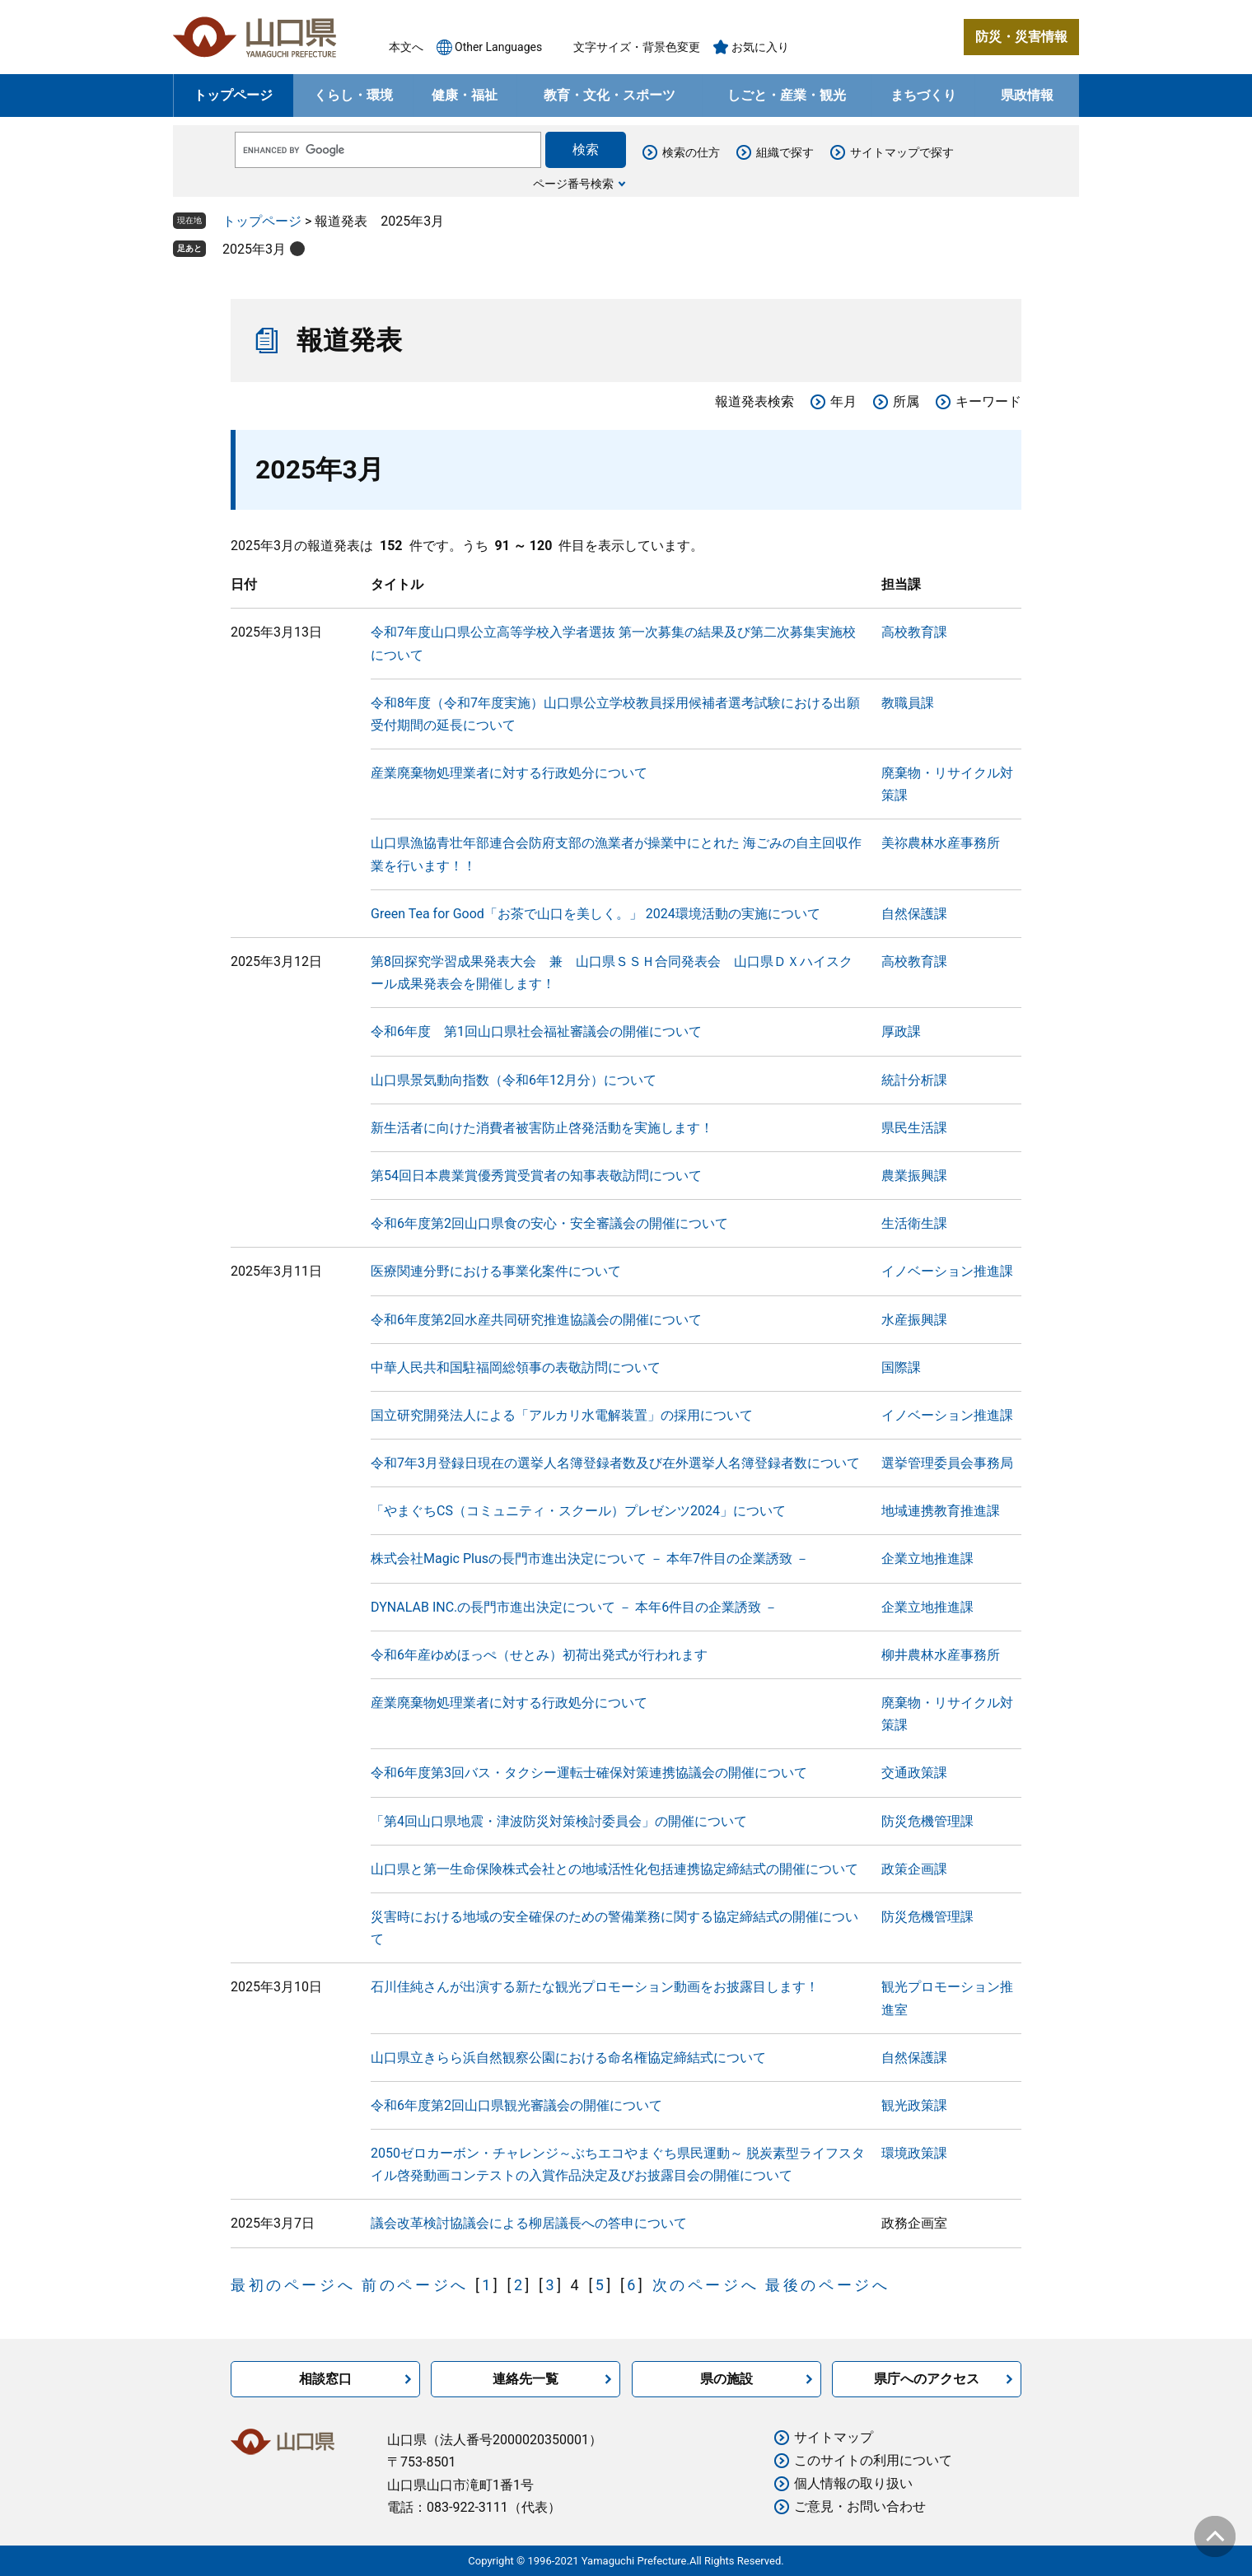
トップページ (233, 95)
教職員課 (907, 703)
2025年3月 (254, 249)
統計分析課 (914, 1080)
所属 (906, 401)
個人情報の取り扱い (853, 2483)
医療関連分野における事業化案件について (496, 1271)
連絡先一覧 (525, 2379)
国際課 (901, 1367)
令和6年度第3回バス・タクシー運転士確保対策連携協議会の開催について (589, 1772)
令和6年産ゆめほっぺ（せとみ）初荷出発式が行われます (539, 1655)
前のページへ (415, 2285)
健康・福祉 (465, 95)
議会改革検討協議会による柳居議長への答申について (529, 2223)
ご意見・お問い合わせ (860, 2506)
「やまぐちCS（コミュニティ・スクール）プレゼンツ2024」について (578, 1511)
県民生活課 (914, 1128)
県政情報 (1027, 95)
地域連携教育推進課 (940, 1511)
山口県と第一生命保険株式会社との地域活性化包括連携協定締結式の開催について (614, 1869)
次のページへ (705, 2285)
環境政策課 (914, 2153)
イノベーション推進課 (947, 1271)
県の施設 (726, 2379)
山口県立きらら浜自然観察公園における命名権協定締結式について (568, 2057)
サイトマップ (833, 2437)
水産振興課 (914, 1320)
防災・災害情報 (1021, 36)
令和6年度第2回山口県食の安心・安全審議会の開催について (549, 1223)
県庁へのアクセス (926, 2379)
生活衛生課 (914, 1223)
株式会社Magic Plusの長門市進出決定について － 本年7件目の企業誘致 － (590, 1558)
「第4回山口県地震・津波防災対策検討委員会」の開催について (559, 1821)
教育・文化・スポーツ (609, 95)
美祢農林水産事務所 (940, 843)
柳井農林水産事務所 (940, 1655)
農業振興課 (914, 1175)
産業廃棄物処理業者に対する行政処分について (509, 773)
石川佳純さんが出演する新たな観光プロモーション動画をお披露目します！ (595, 1987)
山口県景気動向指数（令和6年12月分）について (513, 1080)
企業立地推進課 (927, 1558)
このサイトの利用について (873, 2460)
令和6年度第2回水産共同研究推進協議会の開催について (536, 1320)
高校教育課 (914, 632)
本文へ (406, 47)
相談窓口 (325, 2379)
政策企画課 (914, 1869)
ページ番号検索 (573, 183)
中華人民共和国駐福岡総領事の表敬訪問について (516, 1367)
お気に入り (760, 47)
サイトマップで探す (902, 152)
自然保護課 (914, 914)
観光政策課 (914, 2105)
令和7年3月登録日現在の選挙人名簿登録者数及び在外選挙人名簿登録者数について (615, 1463)
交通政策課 (914, 1772)
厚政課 (901, 1031)
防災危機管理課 (927, 1821)
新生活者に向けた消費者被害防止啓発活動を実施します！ (542, 1128)
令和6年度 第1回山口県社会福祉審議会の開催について (536, 1031)
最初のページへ (293, 2285)
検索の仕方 (691, 152)
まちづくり (923, 95)
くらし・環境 (353, 95)
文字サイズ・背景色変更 (636, 47)
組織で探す (785, 152)
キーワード (988, 401)
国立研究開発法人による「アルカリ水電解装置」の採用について (562, 1415)
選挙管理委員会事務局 (947, 1463)
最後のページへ (827, 2285)
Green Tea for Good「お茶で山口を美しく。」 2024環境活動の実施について (595, 914)
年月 (843, 401)
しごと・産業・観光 (786, 95)
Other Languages (498, 47)
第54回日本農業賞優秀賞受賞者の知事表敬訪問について (536, 1175)
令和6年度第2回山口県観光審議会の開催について (516, 2105)
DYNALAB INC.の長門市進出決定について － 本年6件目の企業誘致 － (574, 1607)
